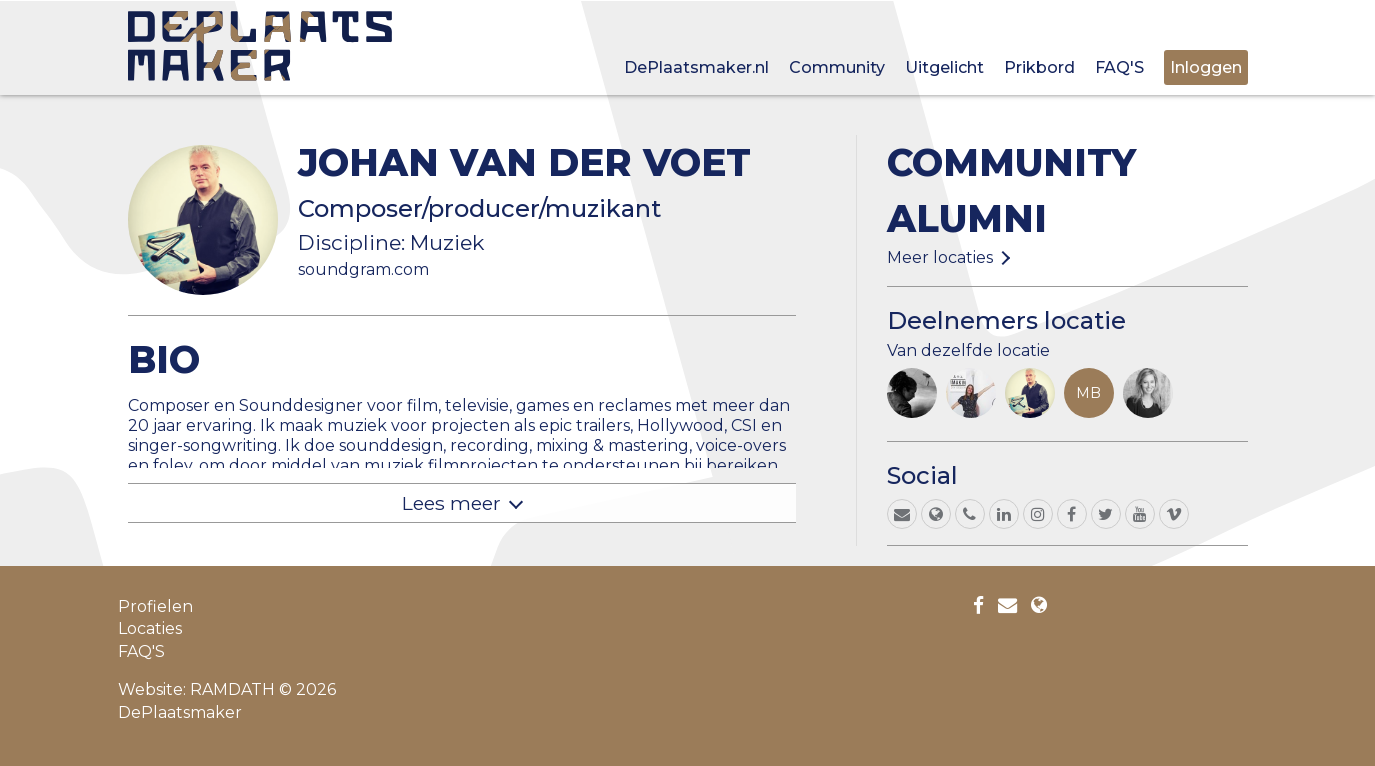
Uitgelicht (944, 67)
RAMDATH (232, 689)
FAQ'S (1119, 67)
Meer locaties (940, 257)
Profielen (155, 606)
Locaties (150, 628)
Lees (451, 503)
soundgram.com (363, 269)
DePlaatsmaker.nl (696, 67)
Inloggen (1206, 67)
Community (837, 67)
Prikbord (1039, 67)
